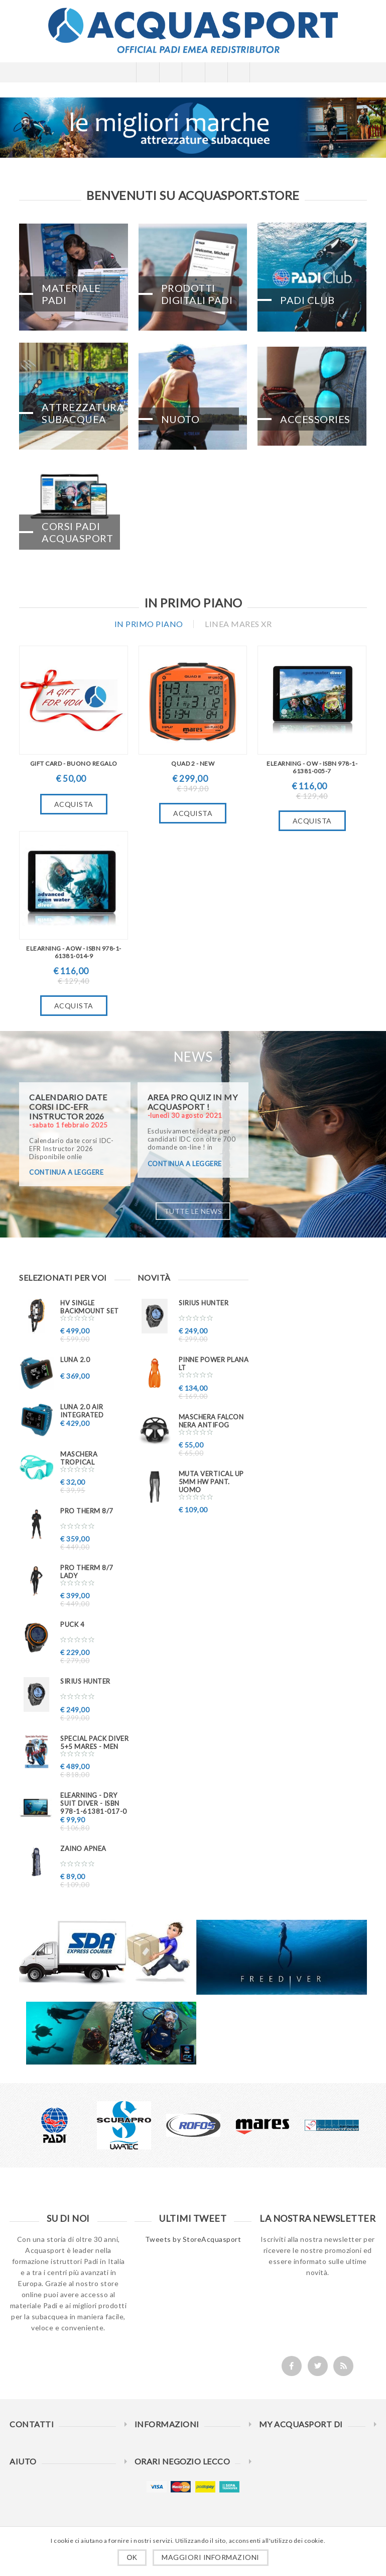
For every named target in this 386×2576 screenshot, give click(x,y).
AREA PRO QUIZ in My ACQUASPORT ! (193, 1101)
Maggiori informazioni (211, 2557)
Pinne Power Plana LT (214, 1364)
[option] (54, 2125)
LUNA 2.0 (75, 1360)
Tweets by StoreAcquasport (193, 2239)
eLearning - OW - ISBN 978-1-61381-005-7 (312, 767)
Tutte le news (193, 1211)
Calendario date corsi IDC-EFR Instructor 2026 (68, 1106)
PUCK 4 (72, 1624)
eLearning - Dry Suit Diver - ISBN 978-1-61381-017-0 (93, 1803)
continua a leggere (66, 1172)
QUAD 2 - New (192, 763)
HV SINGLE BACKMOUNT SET (89, 1307)
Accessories (315, 419)
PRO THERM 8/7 (86, 1511)
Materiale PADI (71, 294)
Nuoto (180, 419)
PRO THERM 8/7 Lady (86, 1572)
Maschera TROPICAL (78, 1458)
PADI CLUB (307, 300)
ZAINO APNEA (83, 1848)
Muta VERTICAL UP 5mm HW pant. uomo (211, 1482)
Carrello (216, 72)
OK (131, 2557)
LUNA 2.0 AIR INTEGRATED (81, 1411)
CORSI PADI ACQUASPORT (77, 532)
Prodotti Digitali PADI (197, 294)
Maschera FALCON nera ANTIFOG (211, 1421)
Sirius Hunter (85, 1681)
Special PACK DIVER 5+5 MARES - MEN (94, 1742)
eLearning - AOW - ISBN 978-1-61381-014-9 (73, 952)
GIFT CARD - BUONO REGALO (73, 763)
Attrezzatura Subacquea (80, 413)
